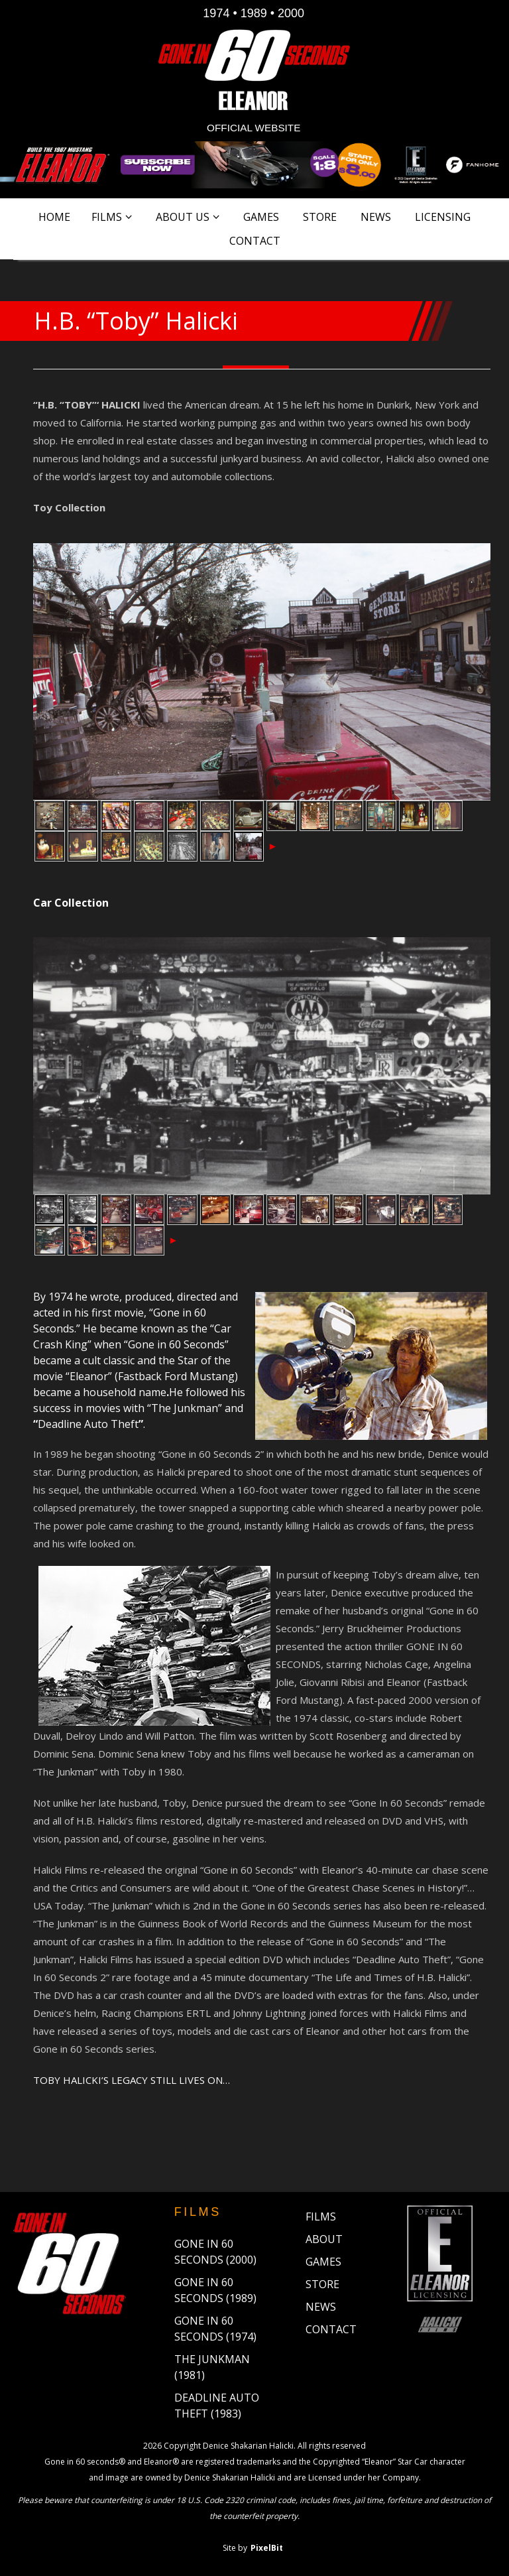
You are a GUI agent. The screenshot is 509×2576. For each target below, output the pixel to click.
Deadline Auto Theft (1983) (216, 2405)
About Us (182, 217)
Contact (254, 240)
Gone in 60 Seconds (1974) (215, 2328)
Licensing (443, 217)
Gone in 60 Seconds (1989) (215, 2290)
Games (261, 217)
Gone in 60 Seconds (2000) (215, 2251)
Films (106, 217)
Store (320, 217)
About (324, 2239)
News (376, 217)
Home (54, 217)
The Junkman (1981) (212, 2367)
